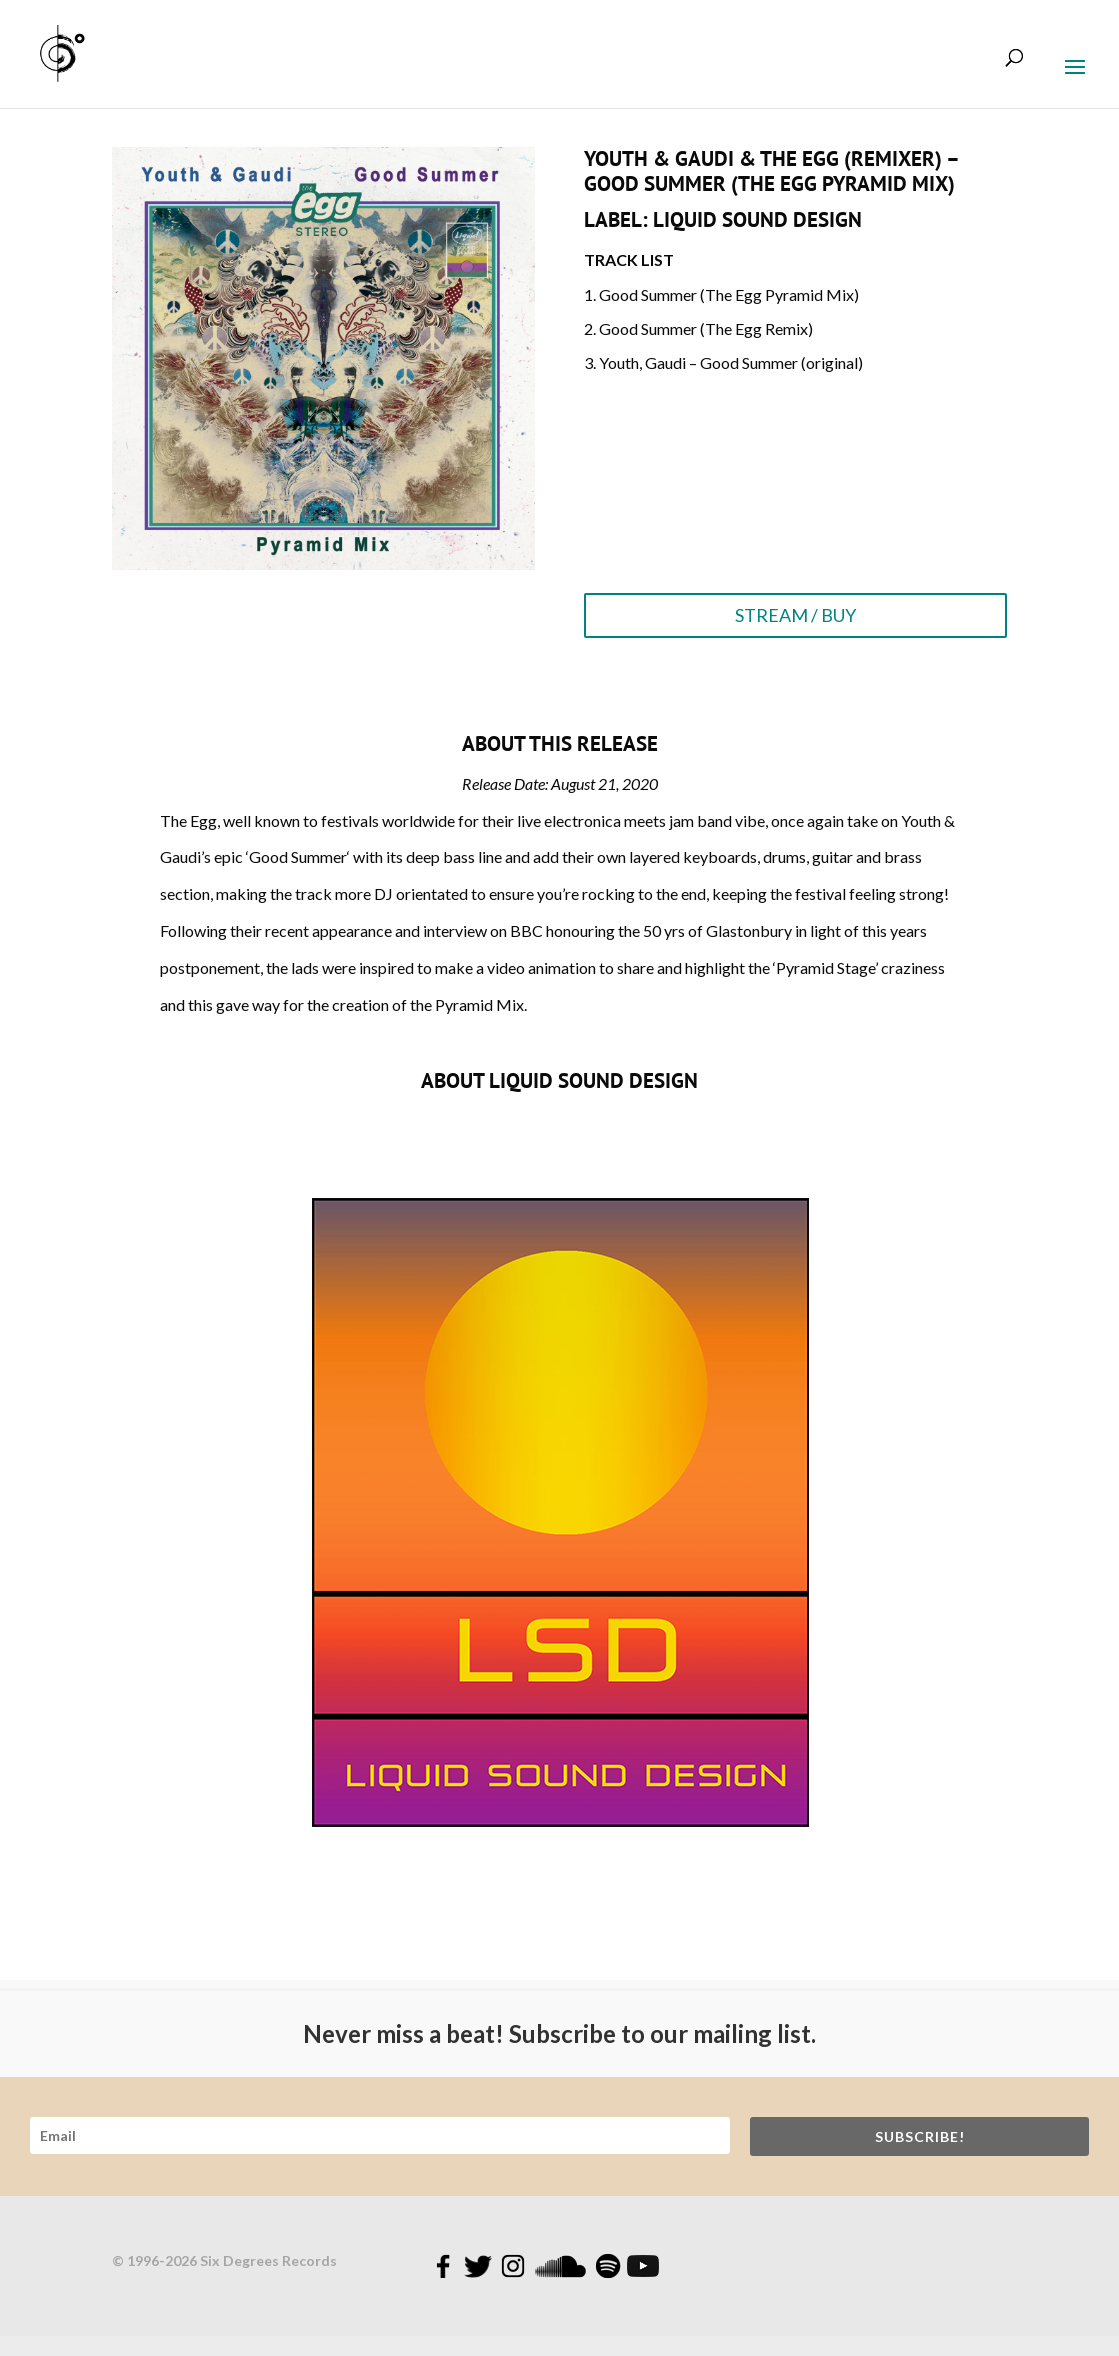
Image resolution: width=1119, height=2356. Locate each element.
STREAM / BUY (795, 615)
